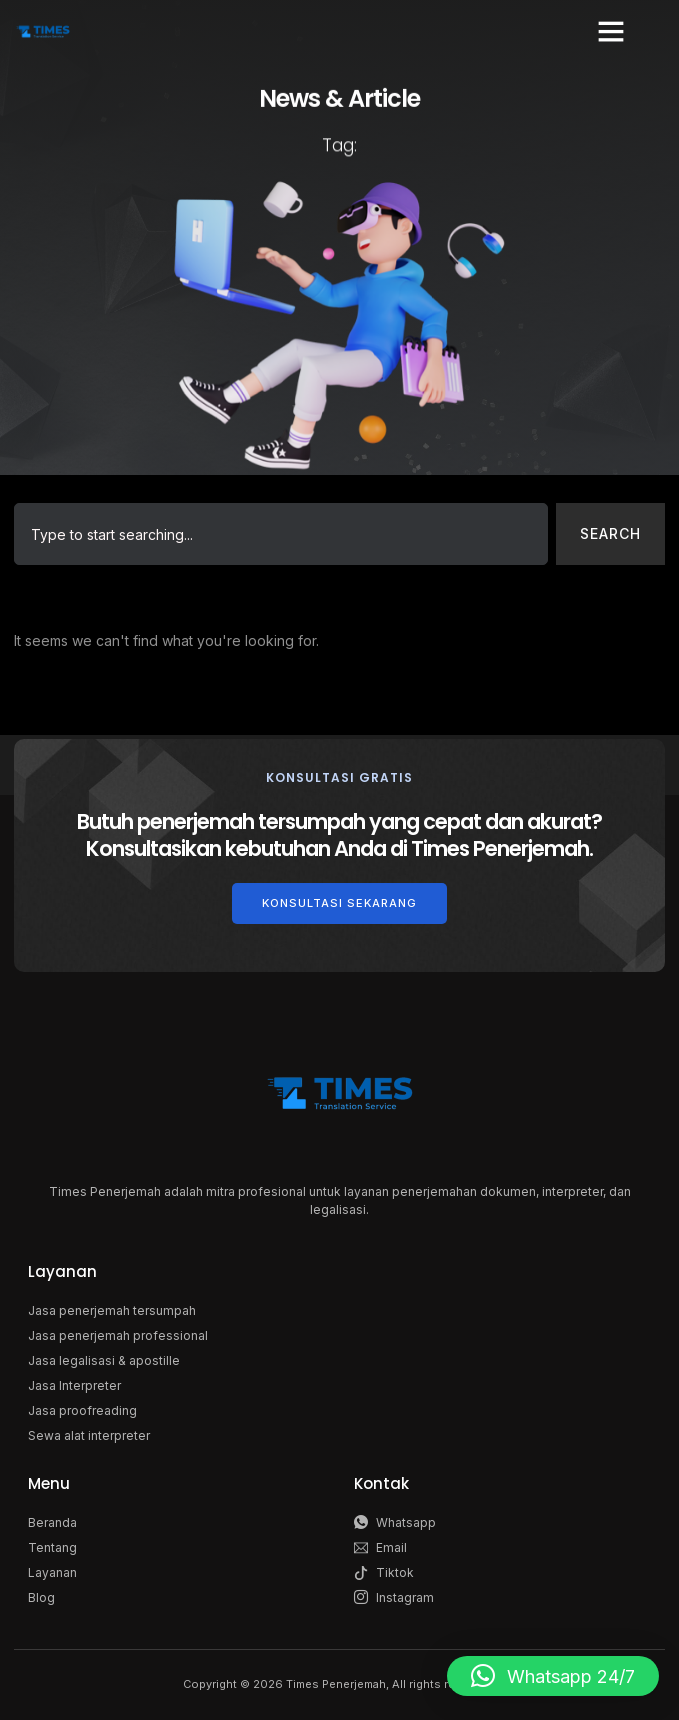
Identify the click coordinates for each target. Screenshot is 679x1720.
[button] (611, 31)
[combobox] (281, 534)
